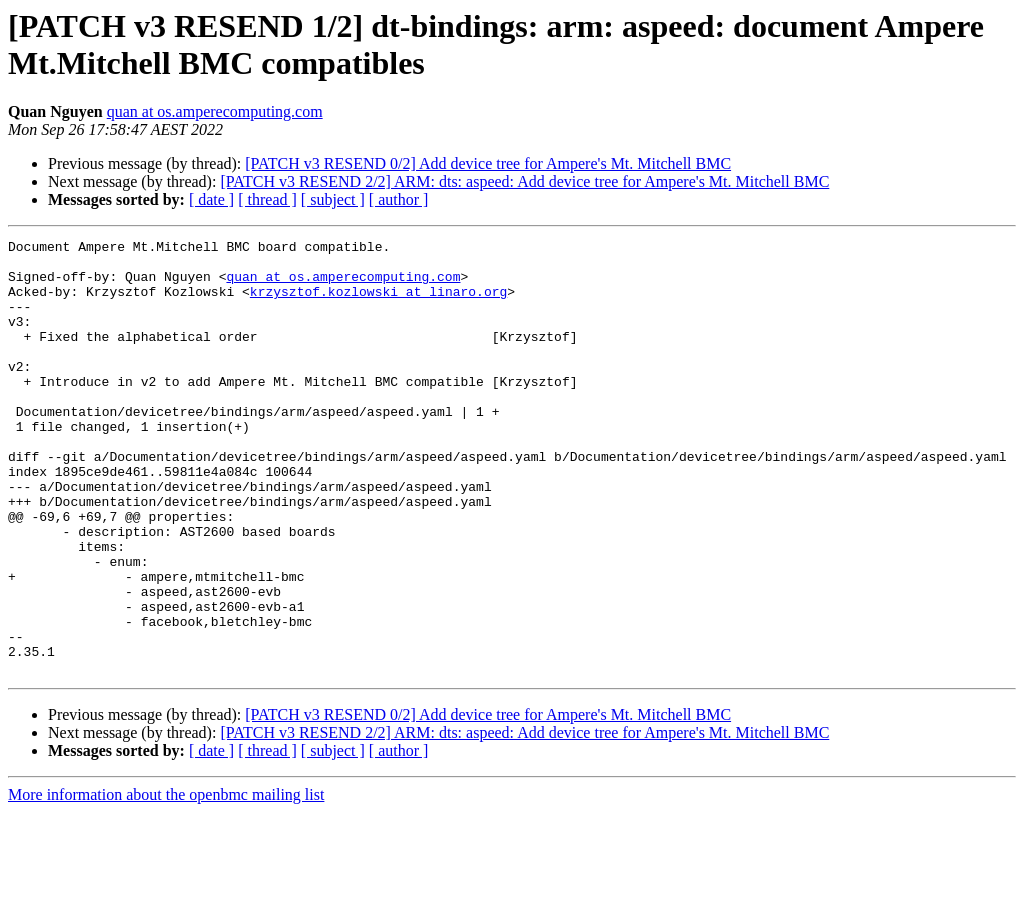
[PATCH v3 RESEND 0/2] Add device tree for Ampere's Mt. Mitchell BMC (488, 163)
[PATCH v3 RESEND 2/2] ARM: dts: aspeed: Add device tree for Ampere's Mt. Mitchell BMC (524, 181)
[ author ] (399, 199)
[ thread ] (267, 199)
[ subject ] (333, 199)
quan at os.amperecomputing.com (215, 111)
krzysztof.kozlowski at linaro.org (378, 303)
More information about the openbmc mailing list (166, 881)
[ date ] (211, 199)
